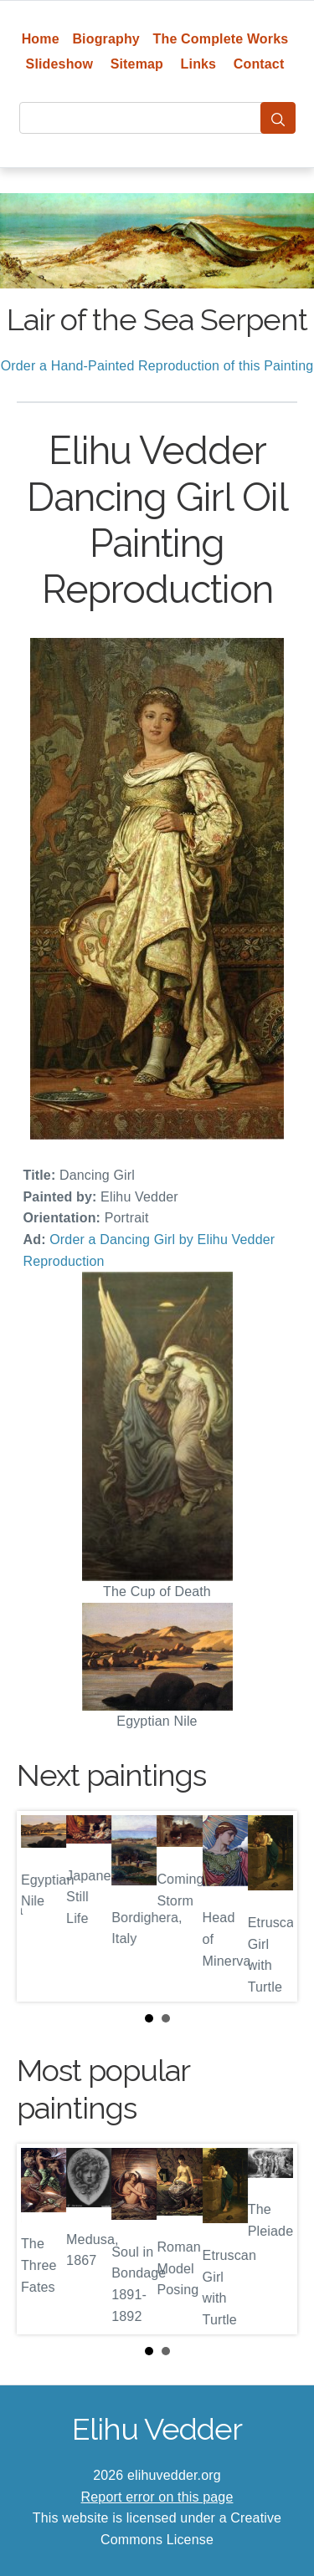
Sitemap (137, 64)
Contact (259, 64)
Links (199, 64)
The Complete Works (221, 39)
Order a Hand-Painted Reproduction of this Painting (157, 366)
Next (271, 1906)
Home (40, 39)
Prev (42, 1906)
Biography (106, 39)
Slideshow (60, 64)
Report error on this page (157, 2497)
